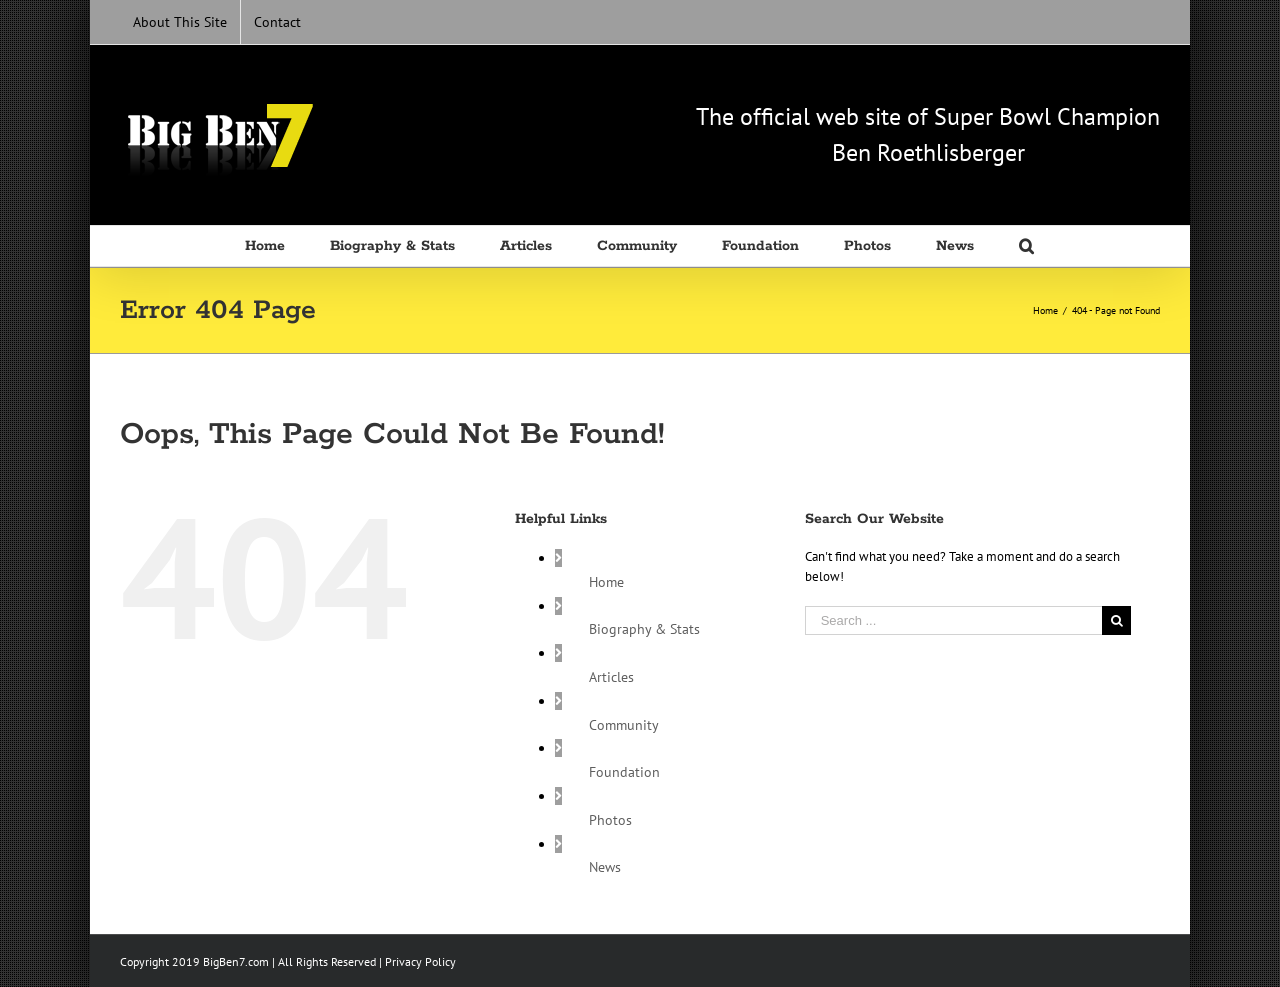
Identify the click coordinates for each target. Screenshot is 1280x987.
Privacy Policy (420, 961)
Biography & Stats (644, 629)
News (605, 867)
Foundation (624, 772)
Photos (610, 820)
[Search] (1027, 246)
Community (624, 725)
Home (606, 582)
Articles (611, 677)
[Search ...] (954, 620)
